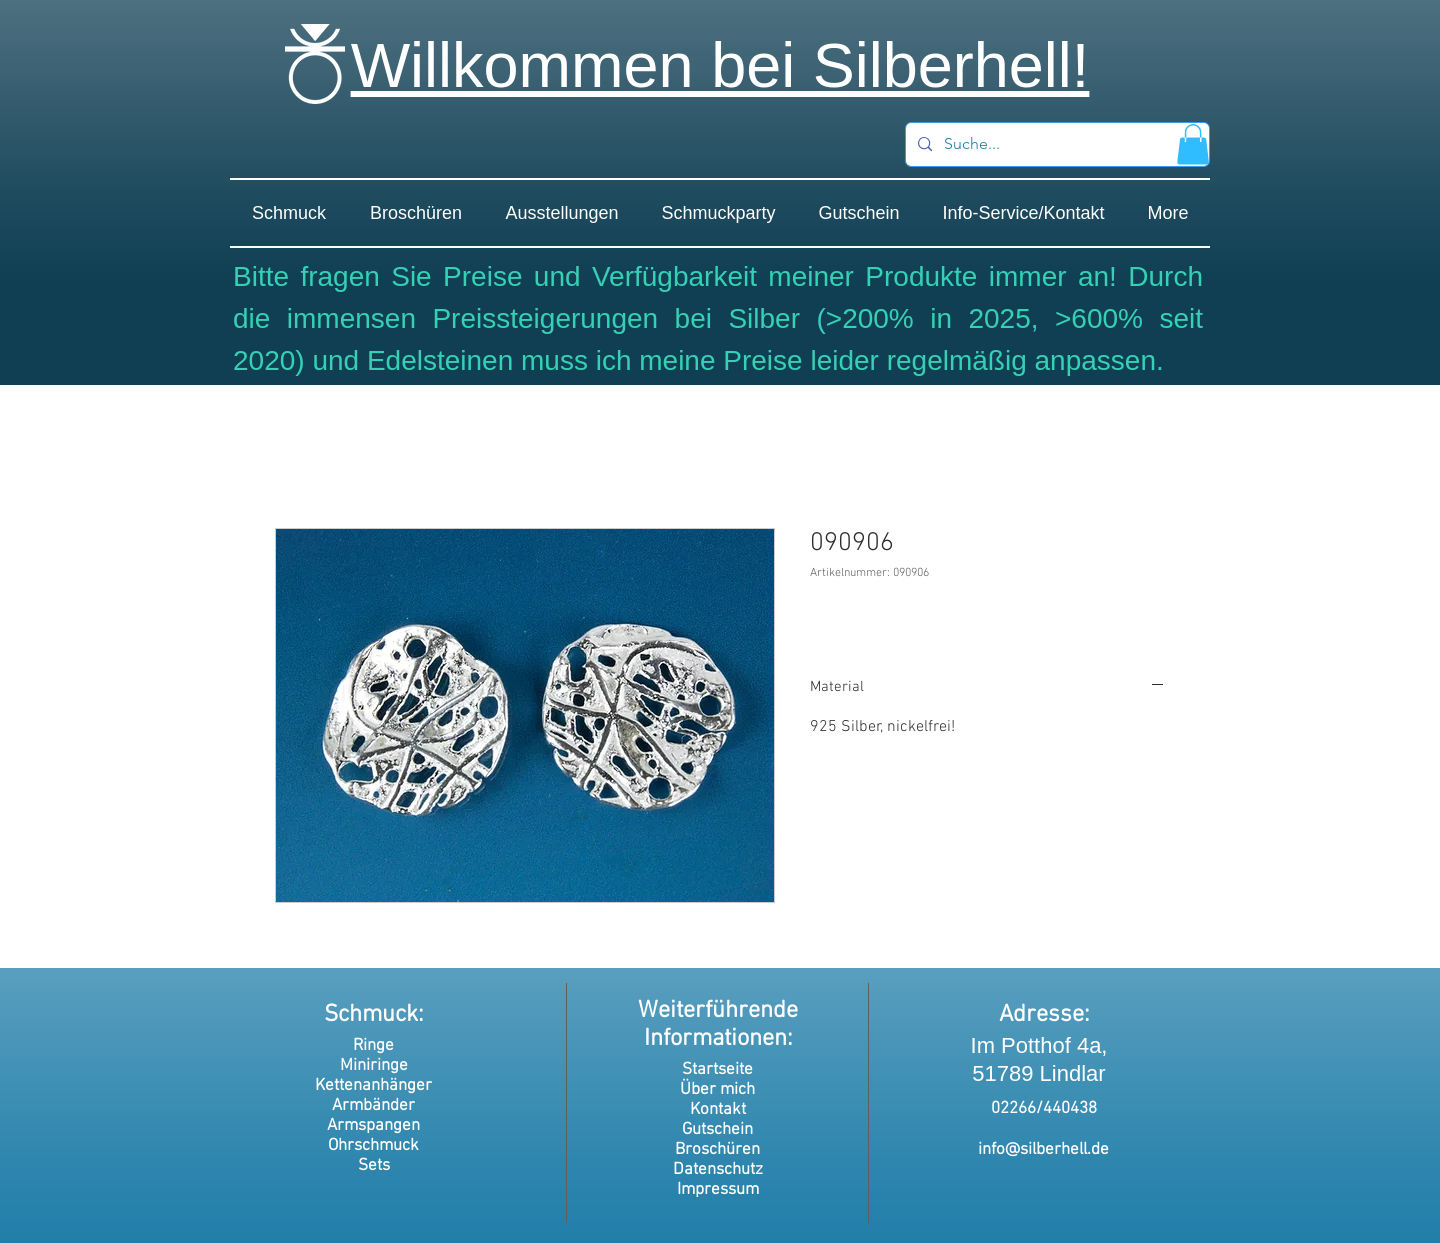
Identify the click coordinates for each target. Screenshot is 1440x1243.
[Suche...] (1055, 144)
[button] (1193, 144)
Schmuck (371, 1015)
